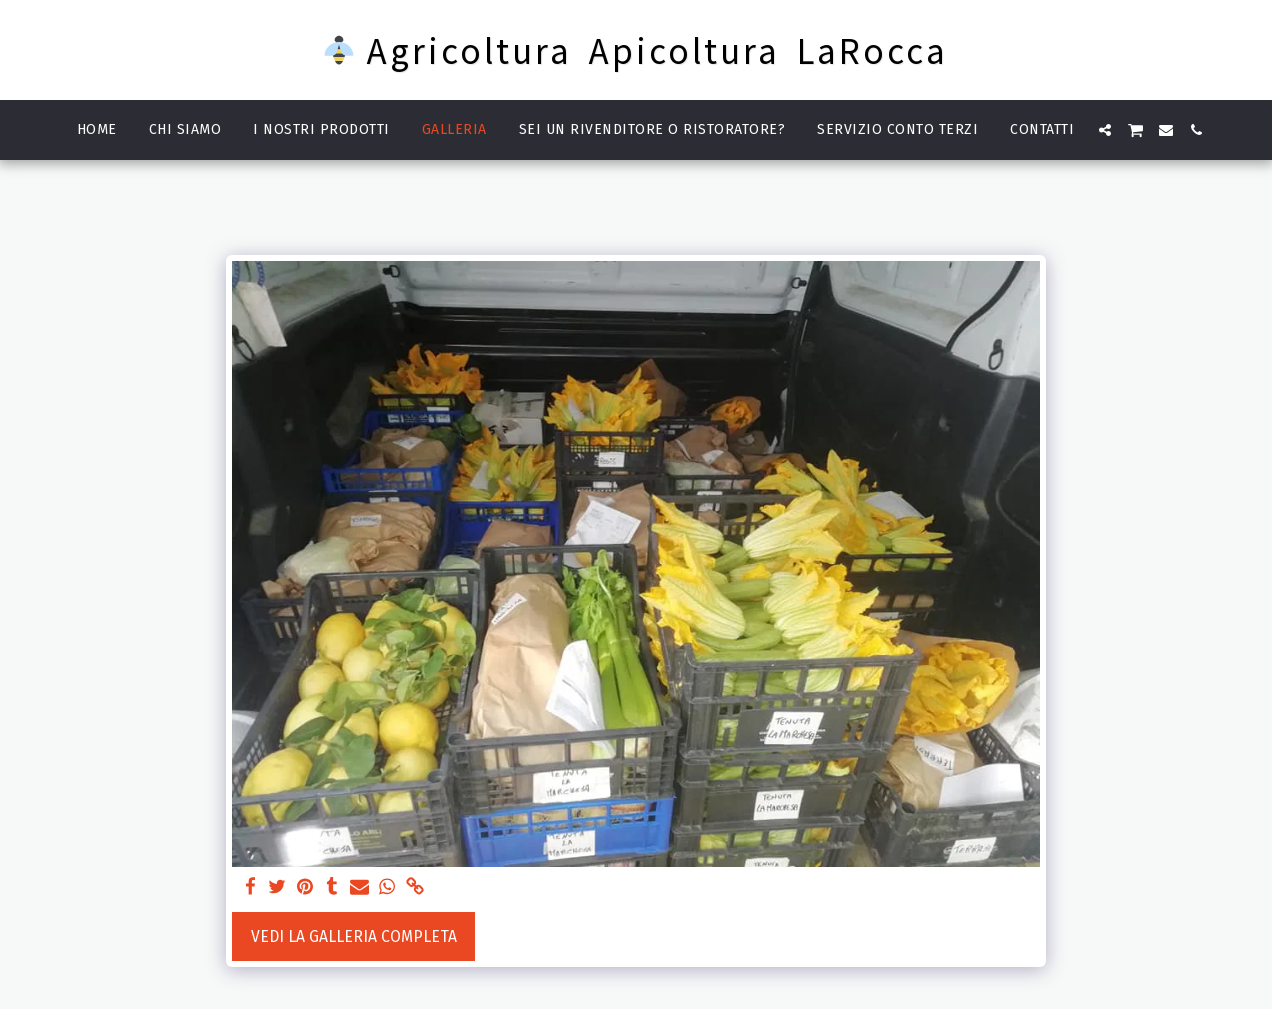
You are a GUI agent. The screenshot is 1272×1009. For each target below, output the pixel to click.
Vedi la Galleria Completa (354, 936)
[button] (1105, 130)
